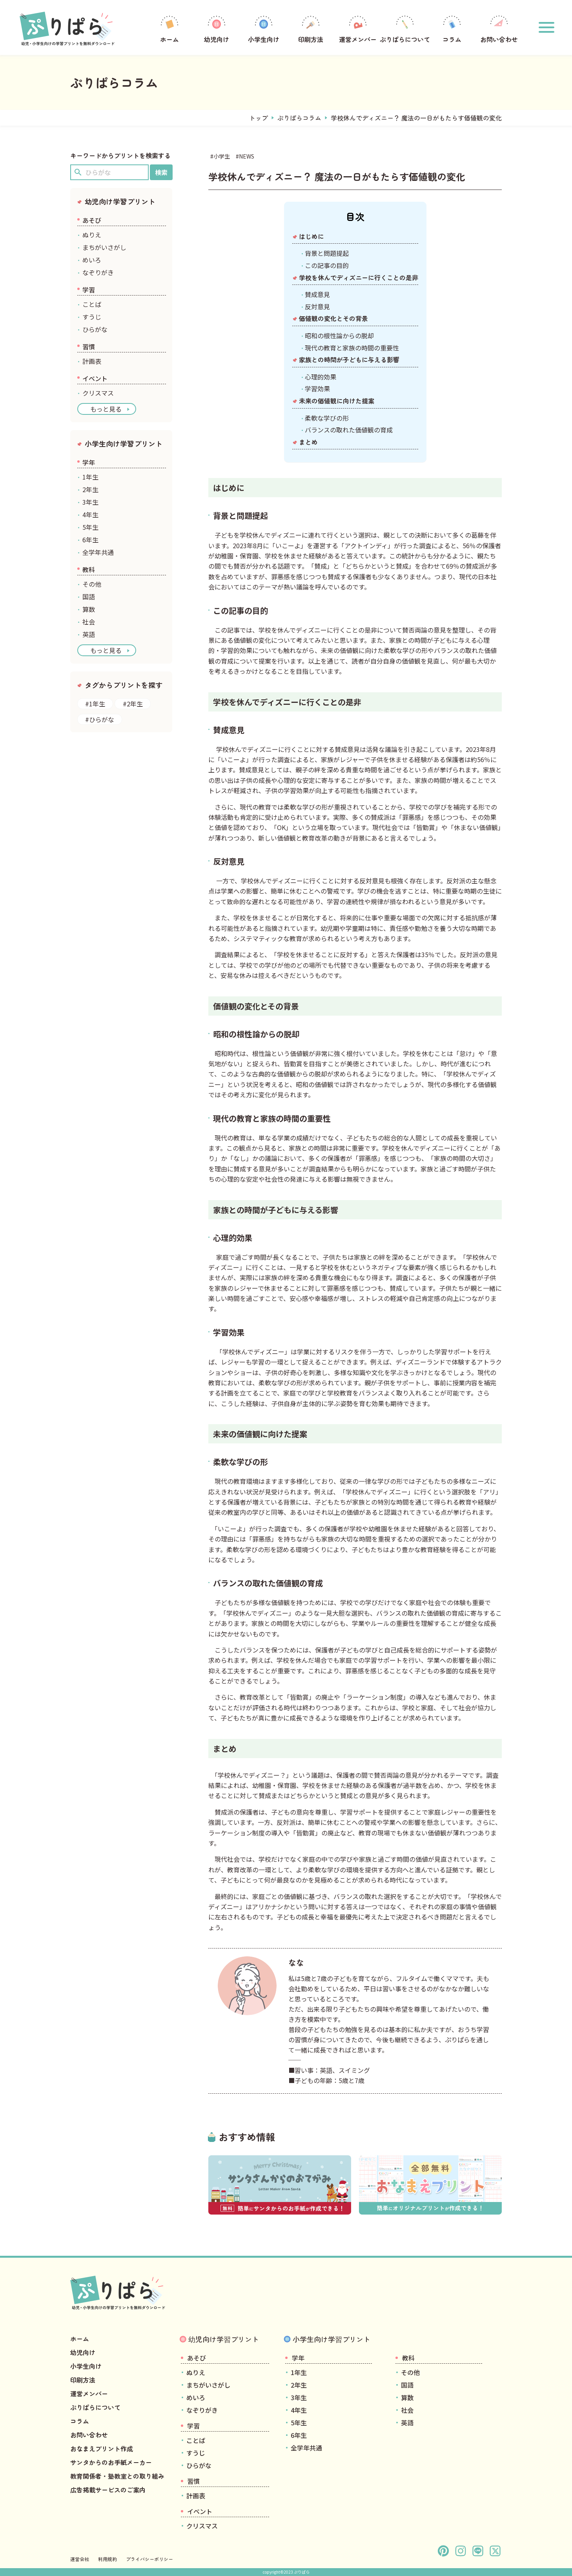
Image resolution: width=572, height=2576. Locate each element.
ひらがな (94, 329)
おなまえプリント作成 (101, 2448)
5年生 (90, 527)
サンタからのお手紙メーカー (111, 2462)
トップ (258, 117)
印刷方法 (310, 28)
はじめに (311, 236)
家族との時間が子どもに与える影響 (349, 359)
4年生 (90, 514)
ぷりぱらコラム (299, 117)
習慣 (88, 346)
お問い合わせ (499, 28)
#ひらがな (99, 719)
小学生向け (263, 28)
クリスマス (98, 393)
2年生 (90, 489)
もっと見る (106, 409)
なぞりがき (98, 272)
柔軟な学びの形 (327, 418)
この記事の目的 (327, 265)
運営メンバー (358, 28)
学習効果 (317, 388)
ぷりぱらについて (404, 28)
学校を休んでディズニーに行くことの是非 (358, 277)
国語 (88, 596)
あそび (91, 220)
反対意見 (317, 306)
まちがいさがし (104, 247)
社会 (88, 621)
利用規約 (107, 2559)
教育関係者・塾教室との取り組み (117, 2476)
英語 (88, 634)
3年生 (90, 502)
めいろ (91, 260)
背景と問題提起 (327, 253)
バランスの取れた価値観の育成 (349, 429)
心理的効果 (320, 376)
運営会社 (79, 2559)
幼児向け (216, 28)
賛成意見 (317, 294)
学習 (88, 289)
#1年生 (95, 703)
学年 (88, 462)
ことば (91, 304)
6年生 (90, 539)
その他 (91, 584)
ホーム (169, 28)
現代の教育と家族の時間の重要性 (352, 347)
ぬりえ (91, 234)
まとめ (308, 442)
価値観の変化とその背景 (333, 318)
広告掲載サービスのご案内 (108, 2489)
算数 (88, 609)
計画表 (91, 361)
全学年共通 (98, 552)
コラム (452, 28)
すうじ (91, 316)
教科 (88, 569)
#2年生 (133, 703)
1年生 (90, 477)
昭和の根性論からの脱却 (339, 335)
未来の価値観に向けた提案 (336, 400)
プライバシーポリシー (149, 2559)
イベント (94, 378)
